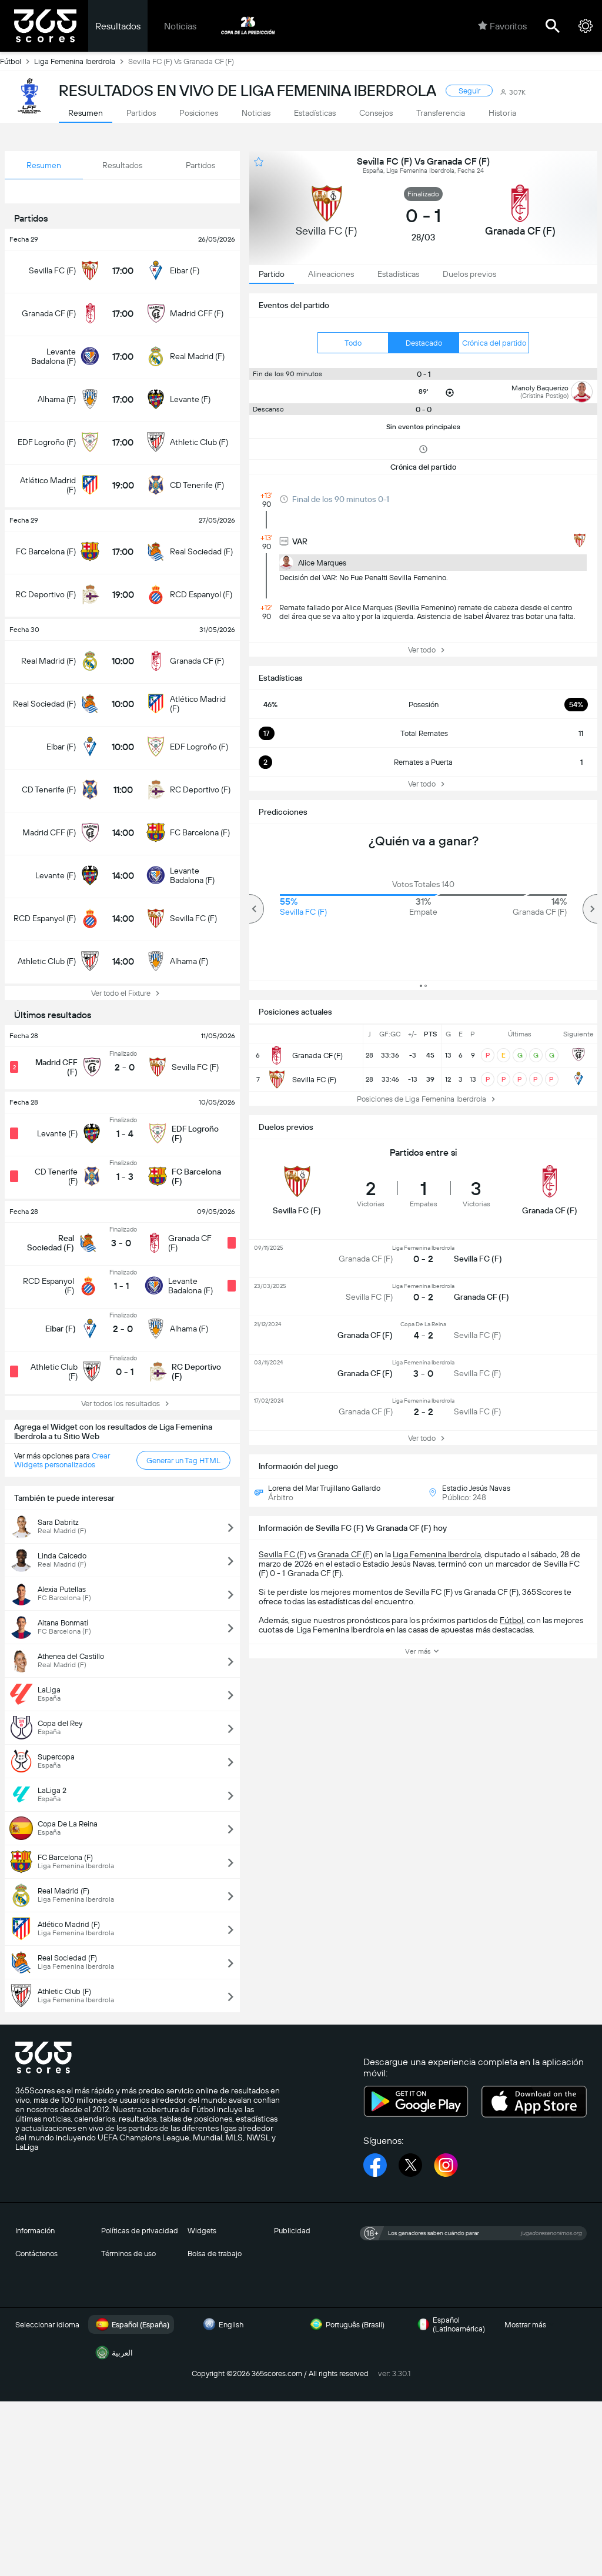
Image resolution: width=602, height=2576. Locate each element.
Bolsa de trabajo (215, 2253)
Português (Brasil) (345, 2324)
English (221, 2324)
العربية (113, 2353)
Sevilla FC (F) (282, 1554)
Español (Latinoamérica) (449, 2324)
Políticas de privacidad (139, 2230)
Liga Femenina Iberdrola (81, 61)
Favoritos (502, 25)
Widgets (202, 2230)
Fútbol (17, 61)
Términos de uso (128, 2253)
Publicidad (292, 2230)
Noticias (180, 26)
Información (35, 2230)
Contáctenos (36, 2253)
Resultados (118, 26)
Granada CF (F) (344, 1554)
